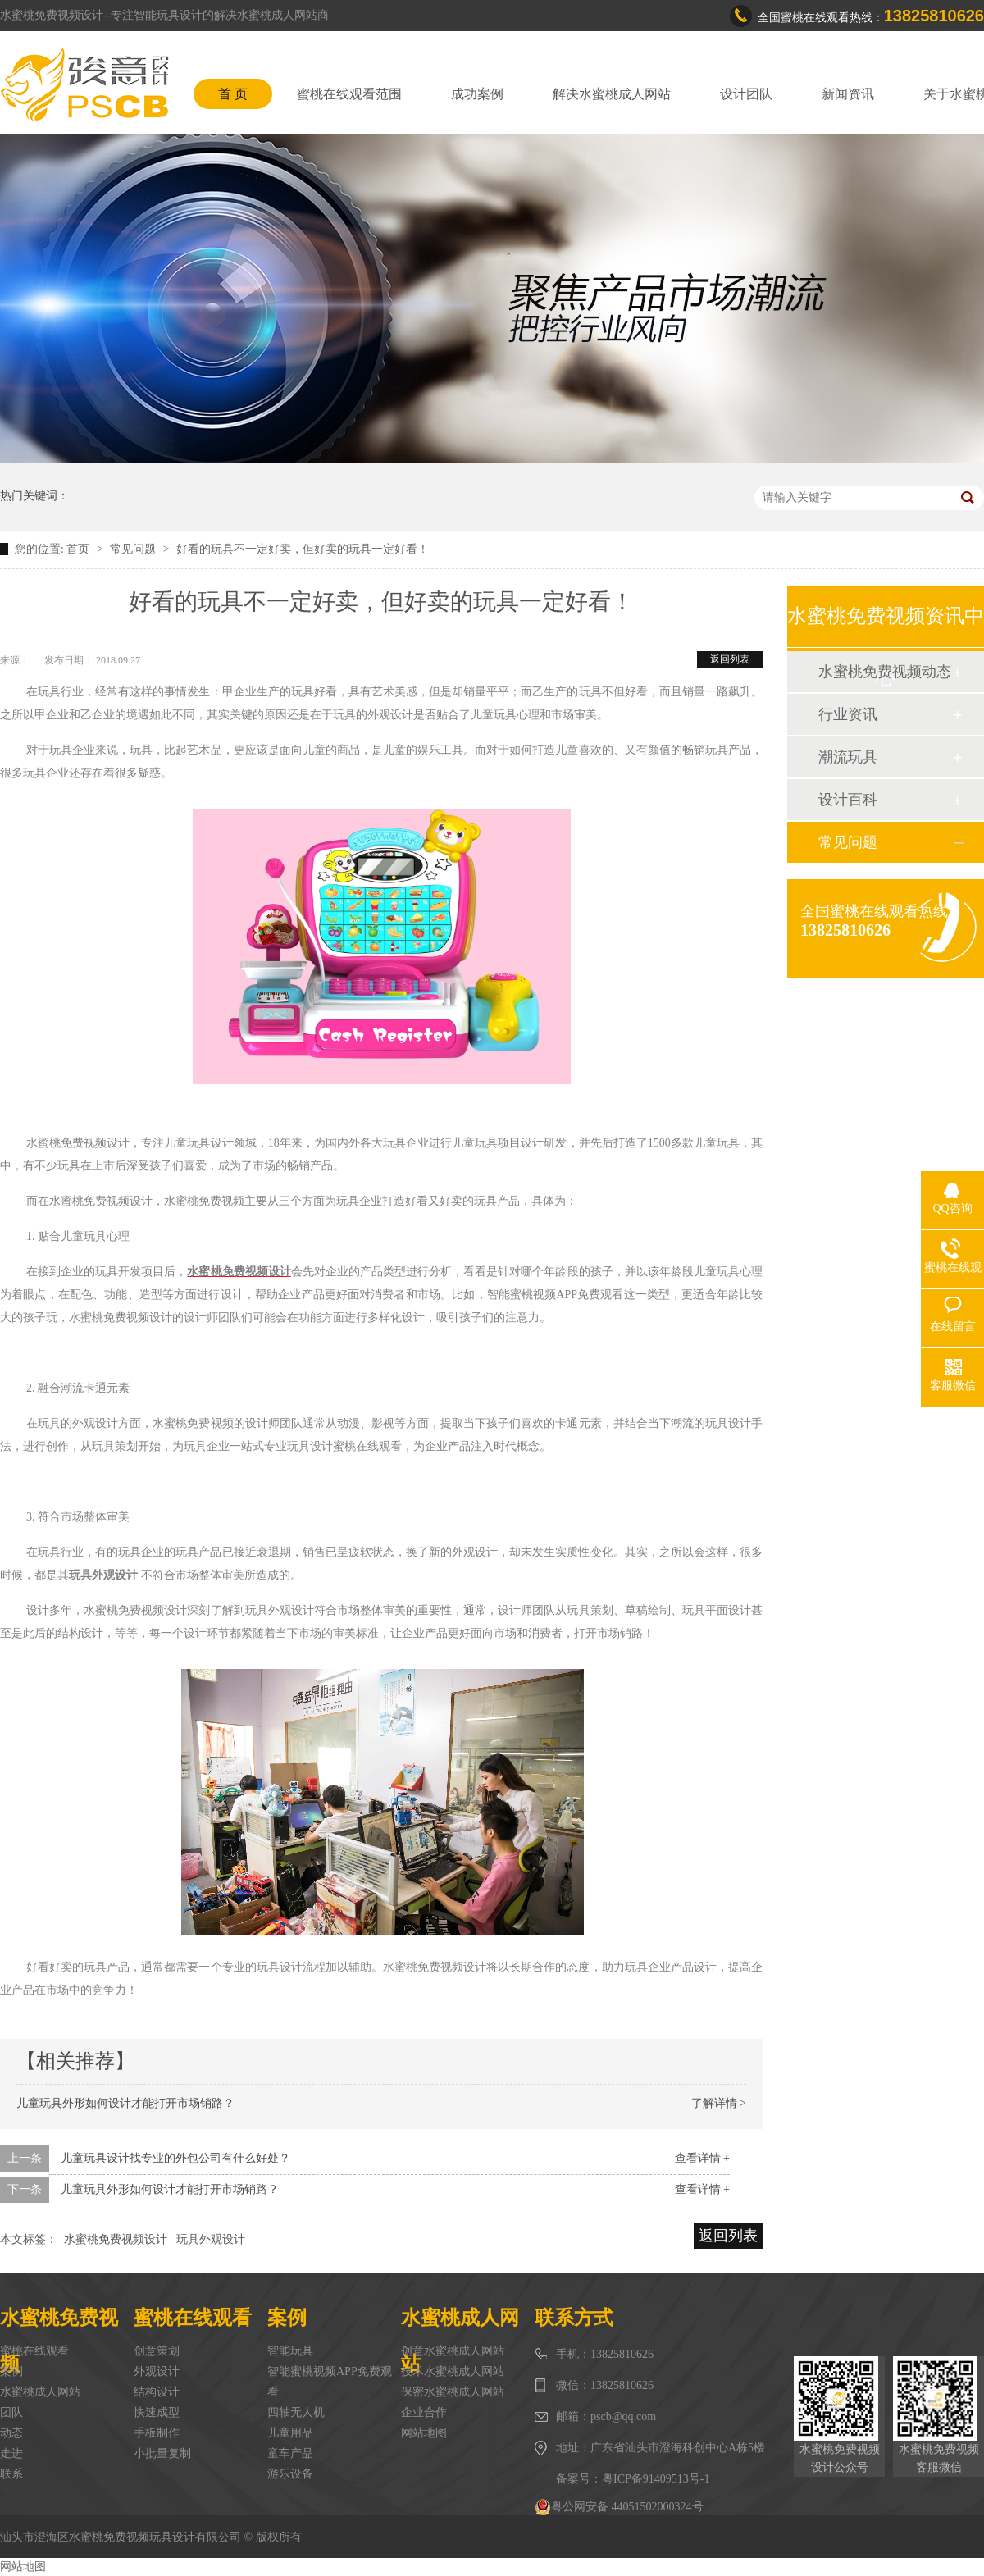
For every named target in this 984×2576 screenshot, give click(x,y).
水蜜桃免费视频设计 (115, 2239)
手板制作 (157, 2433)
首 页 (233, 94)
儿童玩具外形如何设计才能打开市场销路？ (170, 2189)
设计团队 (746, 94)
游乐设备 (290, 2474)
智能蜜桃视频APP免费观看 (329, 2381)
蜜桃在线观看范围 (349, 94)
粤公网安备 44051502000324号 (619, 2507)
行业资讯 (847, 714)
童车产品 (290, 2453)
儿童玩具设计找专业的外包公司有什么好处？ (175, 2158)
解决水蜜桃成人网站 (612, 94)
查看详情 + (702, 2158)
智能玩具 (290, 2351)
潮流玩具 (847, 757)
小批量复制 (162, 2453)
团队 (11, 2412)
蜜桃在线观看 (34, 2351)
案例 (11, 2371)
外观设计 (157, 2371)
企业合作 (424, 2412)
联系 (11, 2474)
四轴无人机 (296, 2412)
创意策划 (157, 2351)
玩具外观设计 (210, 2239)
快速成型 (157, 2412)
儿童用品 (290, 2433)
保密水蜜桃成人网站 (452, 2392)
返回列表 (729, 659)
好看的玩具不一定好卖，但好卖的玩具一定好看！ (302, 549)
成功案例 (477, 94)
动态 (11, 2433)
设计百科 (847, 799)
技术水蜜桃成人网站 (452, 2371)
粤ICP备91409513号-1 (655, 2479)
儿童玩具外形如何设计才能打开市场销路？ (125, 2103)
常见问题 (134, 549)
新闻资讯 (848, 94)
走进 (11, 2453)
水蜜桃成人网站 (40, 2392)
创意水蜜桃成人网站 (452, 2351)
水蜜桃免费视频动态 (884, 671)
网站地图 (424, 2433)
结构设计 (157, 2392)
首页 (79, 549)
